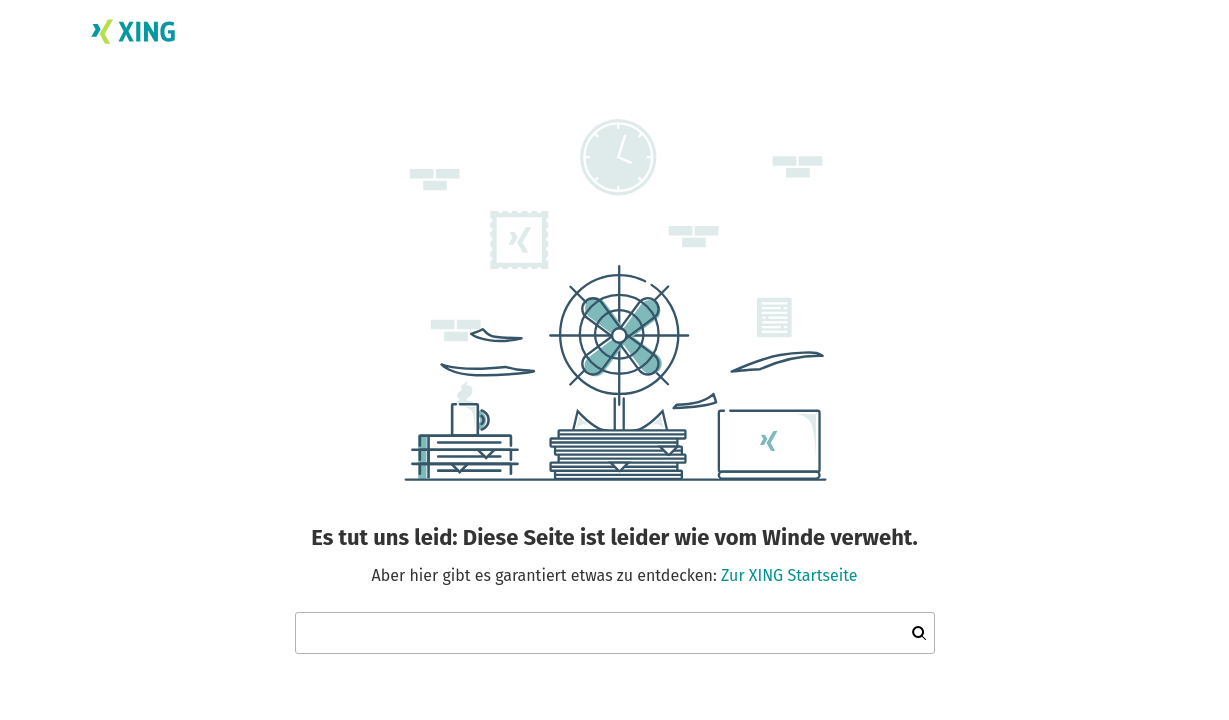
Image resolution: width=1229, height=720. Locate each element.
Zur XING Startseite (789, 575)
